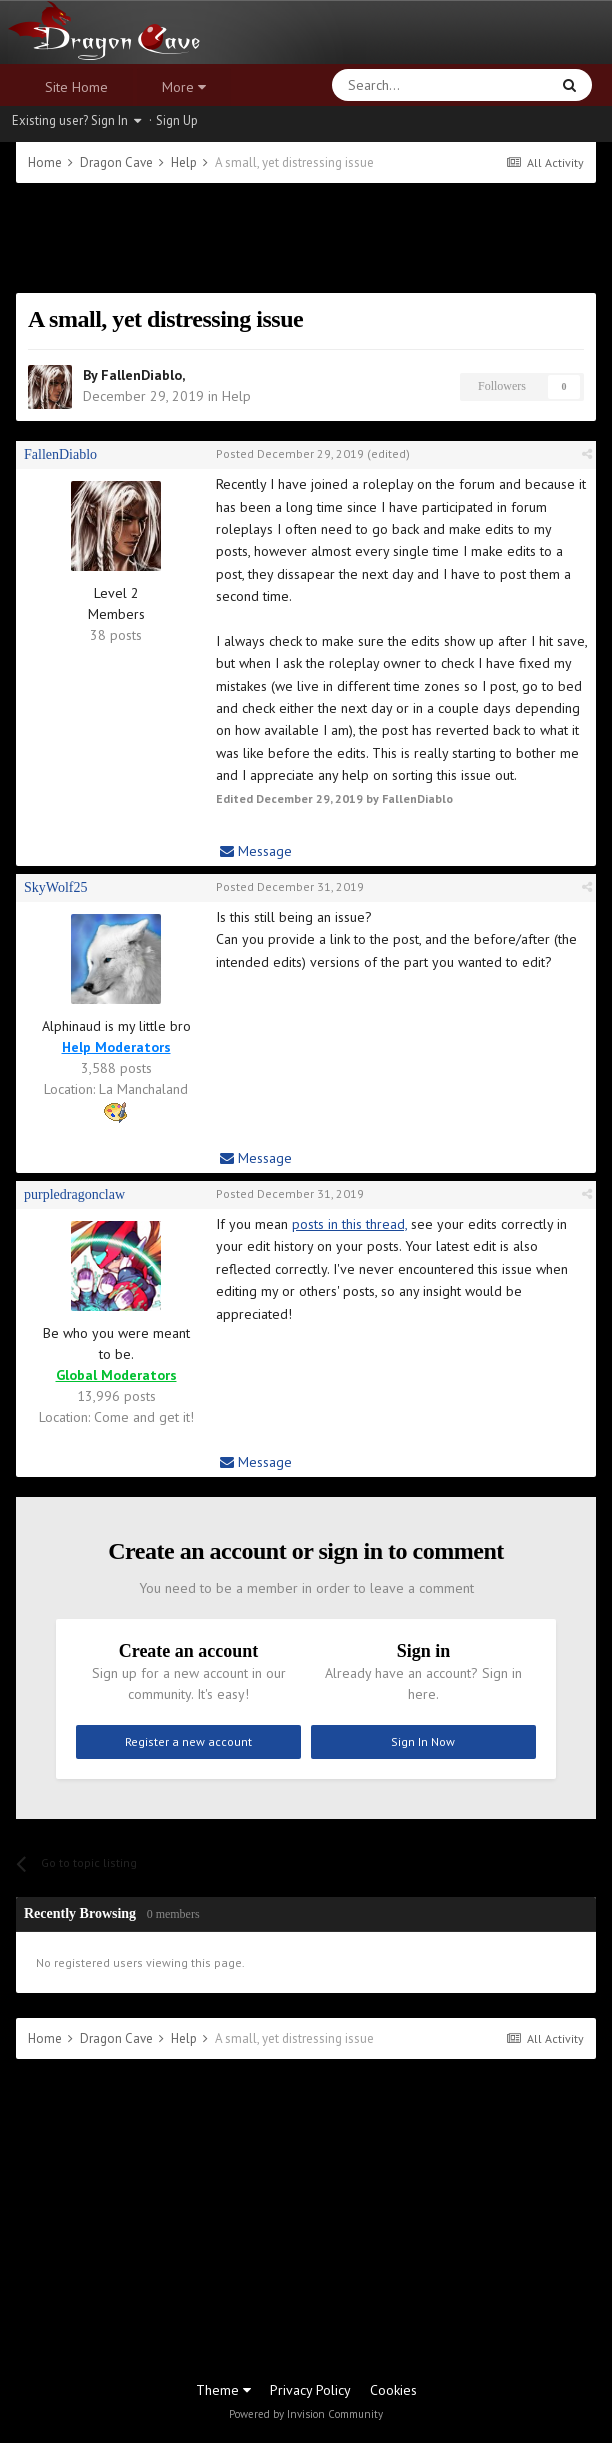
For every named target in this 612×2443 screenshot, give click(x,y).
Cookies (393, 2390)
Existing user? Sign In (76, 120)
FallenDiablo (141, 375)
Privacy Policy (310, 2390)
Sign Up (177, 120)
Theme (223, 2390)
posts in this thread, (349, 1224)
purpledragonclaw (74, 1194)
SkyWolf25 (55, 887)
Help (236, 396)
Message (256, 851)
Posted (290, 453)
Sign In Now (423, 1741)
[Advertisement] (306, 238)
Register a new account (188, 1741)
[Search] (393, 85)
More (184, 87)
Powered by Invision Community (306, 2414)
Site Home (76, 87)
